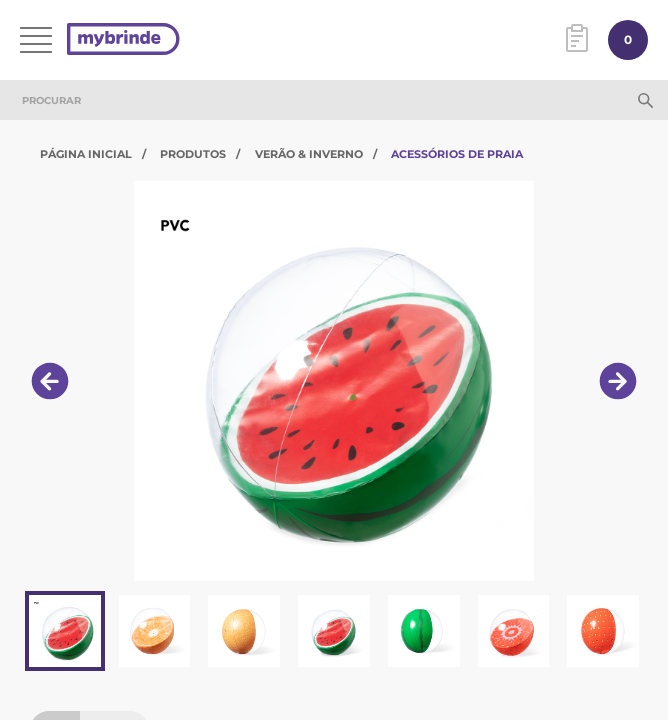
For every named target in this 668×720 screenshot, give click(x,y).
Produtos (193, 154)
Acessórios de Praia (457, 154)
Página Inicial (86, 154)
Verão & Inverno (309, 154)
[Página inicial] (123, 40)
